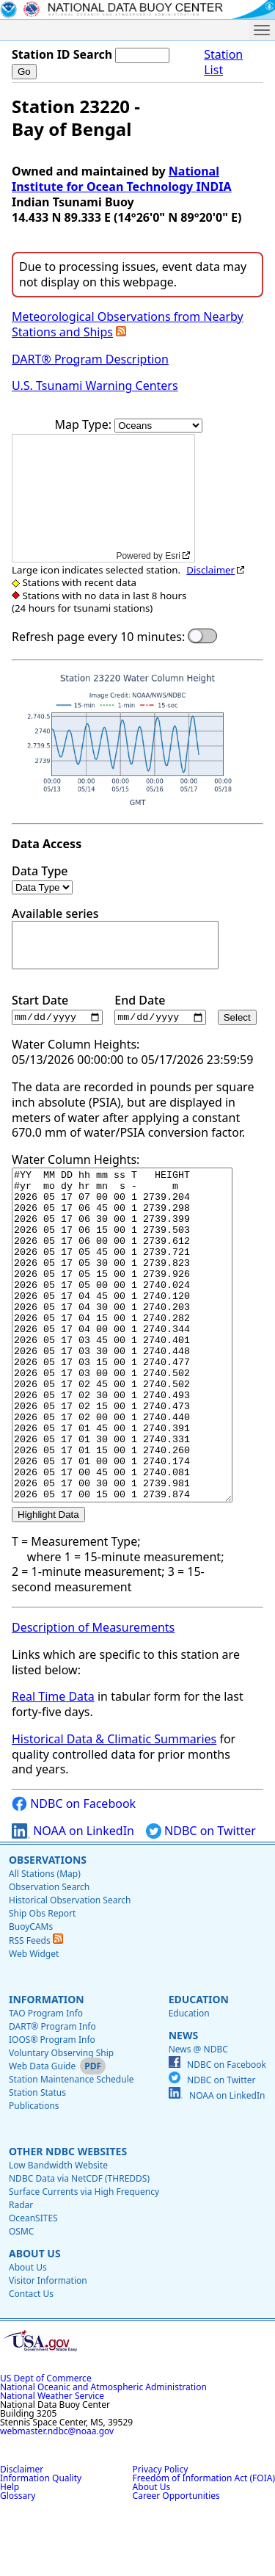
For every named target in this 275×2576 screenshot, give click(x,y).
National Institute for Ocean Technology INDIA (122, 179)
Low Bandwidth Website (58, 2232)
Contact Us (31, 2360)
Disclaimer (210, 569)
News (183, 2102)
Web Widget (34, 2020)
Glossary (17, 2562)
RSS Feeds (36, 2007)
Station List (223, 62)
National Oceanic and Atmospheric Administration (103, 2453)
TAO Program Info (46, 2080)
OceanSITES (33, 2285)
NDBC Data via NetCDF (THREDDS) (79, 2245)
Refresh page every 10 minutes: (98, 637)
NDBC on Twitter (201, 1898)
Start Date (57, 1009)
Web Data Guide (42, 2133)
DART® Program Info (52, 2093)
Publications (34, 2172)
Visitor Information (48, 2347)
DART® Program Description (90, 359)
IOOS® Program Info (52, 2106)
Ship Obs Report (42, 1980)
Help (9, 2553)
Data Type (42, 879)
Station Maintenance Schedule (71, 2146)
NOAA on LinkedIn (73, 1898)
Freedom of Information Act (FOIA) (204, 2545)
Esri (172, 556)
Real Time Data (53, 1763)
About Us (35, 2320)
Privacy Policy (160, 2536)
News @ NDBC (198, 2116)
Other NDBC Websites (68, 2218)
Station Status (37, 2159)
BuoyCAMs (31, 1993)
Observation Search (49, 1953)
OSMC (21, 2298)
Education (199, 2066)
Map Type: (85, 424)
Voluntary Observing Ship (61, 2119)
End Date (159, 1009)
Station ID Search (62, 54)
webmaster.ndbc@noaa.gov (57, 2498)
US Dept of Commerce (46, 2445)
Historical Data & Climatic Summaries (114, 1806)
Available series (115, 938)
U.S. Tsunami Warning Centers (95, 385)
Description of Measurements (93, 1694)
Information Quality (40, 2545)
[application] (103, 498)
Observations (48, 1926)
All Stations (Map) (45, 1940)
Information (46, 2066)
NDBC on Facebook (74, 1870)
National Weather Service (52, 2462)
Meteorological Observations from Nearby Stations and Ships (127, 324)
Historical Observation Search (70, 1967)
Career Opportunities (176, 2562)
